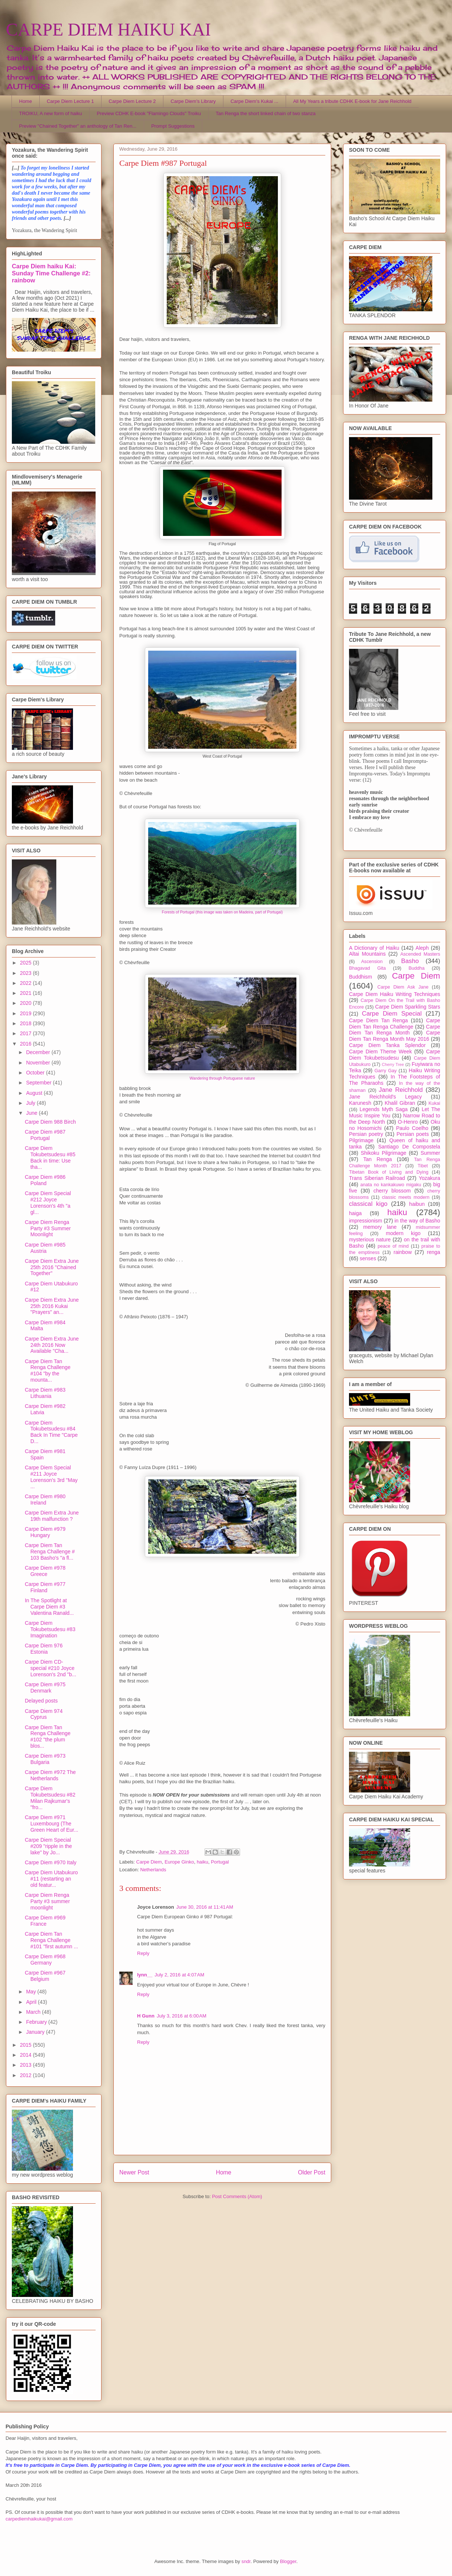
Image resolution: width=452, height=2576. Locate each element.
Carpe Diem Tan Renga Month (394, 1030)
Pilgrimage (361, 1140)
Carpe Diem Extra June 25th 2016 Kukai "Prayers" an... (52, 1306)
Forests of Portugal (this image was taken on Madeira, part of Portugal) (222, 912)
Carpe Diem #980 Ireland (45, 1499)
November (38, 1063)
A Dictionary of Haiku (374, 948)
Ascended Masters (420, 954)
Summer (430, 1153)
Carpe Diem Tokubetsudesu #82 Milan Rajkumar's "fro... (50, 1797)
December (38, 1052)
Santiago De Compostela (409, 1147)
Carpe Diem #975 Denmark (45, 1687)
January (36, 2032)
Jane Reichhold (401, 1089)
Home (25, 101)
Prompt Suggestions (173, 126)
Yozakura (429, 1178)
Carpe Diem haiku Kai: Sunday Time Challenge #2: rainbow (51, 273)
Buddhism (360, 977)
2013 (26, 2065)
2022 (26, 983)
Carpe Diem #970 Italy (50, 1862)
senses (368, 1258)
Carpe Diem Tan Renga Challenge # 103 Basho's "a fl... (50, 1551)
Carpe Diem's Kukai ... (254, 101)
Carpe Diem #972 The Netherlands (50, 1775)
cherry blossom (392, 1191)
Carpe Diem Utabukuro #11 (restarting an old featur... (51, 1878)
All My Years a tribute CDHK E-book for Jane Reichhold (352, 101)
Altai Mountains (367, 954)
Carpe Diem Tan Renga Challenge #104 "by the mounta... (47, 1370)
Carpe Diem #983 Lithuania (45, 1393)
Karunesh (360, 1103)
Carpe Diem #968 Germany (45, 1959)
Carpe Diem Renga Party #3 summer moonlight (47, 1901)
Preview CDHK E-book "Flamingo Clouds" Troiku (149, 113)
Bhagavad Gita (367, 968)
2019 (26, 1013)
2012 (26, 2075)
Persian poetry (366, 1134)
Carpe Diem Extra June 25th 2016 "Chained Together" (52, 1267)
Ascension (372, 961)
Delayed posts (41, 1701)
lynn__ (144, 1975)
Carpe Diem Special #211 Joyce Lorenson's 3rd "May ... (51, 1477)
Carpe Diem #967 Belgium (45, 1976)
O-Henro (408, 1122)
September (39, 1083)
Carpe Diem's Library (193, 101)
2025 (26, 963)
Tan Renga (377, 1159)
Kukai (435, 1103)
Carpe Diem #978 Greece (45, 1571)
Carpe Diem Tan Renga (378, 1020)
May (31, 1992)
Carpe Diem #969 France (45, 1921)
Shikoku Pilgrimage (383, 1153)
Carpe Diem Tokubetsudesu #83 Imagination (50, 1629)
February (37, 2022)
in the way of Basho (417, 1221)
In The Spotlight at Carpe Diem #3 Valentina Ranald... (49, 1606)
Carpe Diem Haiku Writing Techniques (394, 994)
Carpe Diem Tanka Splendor (387, 1045)
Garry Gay (386, 1070)
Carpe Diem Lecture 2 (132, 101)
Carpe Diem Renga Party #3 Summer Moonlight (48, 1228)
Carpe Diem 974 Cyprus (44, 1714)
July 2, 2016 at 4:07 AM (179, 1975)
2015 (26, 2045)
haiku (202, 1862)
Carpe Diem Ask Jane (402, 987)
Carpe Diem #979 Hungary (45, 1532)
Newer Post (134, 2172)
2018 (26, 1023)
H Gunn (145, 2016)
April (32, 2002)
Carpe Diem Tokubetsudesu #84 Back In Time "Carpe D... (51, 1432)
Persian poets (412, 1134)
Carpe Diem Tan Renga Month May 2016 (394, 1036)
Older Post (311, 2172)
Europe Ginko (179, 1862)
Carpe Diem (149, 1862)
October (36, 1073)
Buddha (417, 968)
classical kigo (368, 1203)
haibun (417, 1204)
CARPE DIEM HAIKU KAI (108, 29)
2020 (26, 1003)
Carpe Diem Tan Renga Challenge (394, 1023)
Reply (143, 1953)
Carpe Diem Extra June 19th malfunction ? (52, 1516)
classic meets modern (405, 1197)
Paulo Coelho (412, 1128)
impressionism (365, 1221)
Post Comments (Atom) (237, 2196)
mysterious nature (370, 1239)
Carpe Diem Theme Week (380, 1051)
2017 (26, 1033)
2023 (26, 973)
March (34, 2012)
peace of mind (393, 1246)
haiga (355, 1213)
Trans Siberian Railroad (377, 1178)
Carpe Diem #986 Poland (45, 1180)
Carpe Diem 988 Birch (50, 1122)
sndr (246, 2561)
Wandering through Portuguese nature (222, 1078)
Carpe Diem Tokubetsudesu (394, 1055)
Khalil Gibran (400, 1103)
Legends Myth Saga (384, 1109)
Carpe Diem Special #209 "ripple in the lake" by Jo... (48, 1846)
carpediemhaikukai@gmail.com (39, 2519)
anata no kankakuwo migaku (390, 1184)
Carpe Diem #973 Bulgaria (45, 1759)
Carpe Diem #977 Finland (45, 1587)
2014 (26, 2055)
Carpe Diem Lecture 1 (70, 101)
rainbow (402, 1252)
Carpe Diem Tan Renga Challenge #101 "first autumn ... (51, 1940)
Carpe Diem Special (392, 1013)
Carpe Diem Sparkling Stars (407, 1007)
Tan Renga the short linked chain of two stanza (266, 113)
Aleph (422, 948)
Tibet (423, 1165)
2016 (26, 1044)
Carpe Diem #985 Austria (45, 1248)
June (32, 1113)
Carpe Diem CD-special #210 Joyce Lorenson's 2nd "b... (50, 1668)
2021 (26, 993)
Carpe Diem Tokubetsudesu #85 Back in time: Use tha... (50, 1157)
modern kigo (403, 1233)
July (31, 1103)
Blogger (288, 2561)
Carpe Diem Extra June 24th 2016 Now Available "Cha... (52, 1345)
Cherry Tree (393, 1064)
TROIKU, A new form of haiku (50, 113)
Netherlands (153, 1869)
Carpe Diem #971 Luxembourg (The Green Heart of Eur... (51, 1823)
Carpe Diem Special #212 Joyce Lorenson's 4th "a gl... (48, 1202)
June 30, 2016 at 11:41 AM (204, 1907)
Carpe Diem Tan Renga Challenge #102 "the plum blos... (47, 1736)
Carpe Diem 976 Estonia (44, 1649)
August (34, 1093)
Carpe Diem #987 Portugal (45, 1135)
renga (433, 1252)
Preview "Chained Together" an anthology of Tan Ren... (78, 126)
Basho (410, 961)
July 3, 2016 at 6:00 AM (181, 2016)
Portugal (220, 1862)
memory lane (379, 1227)
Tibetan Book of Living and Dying (388, 1172)
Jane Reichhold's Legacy (385, 1097)
